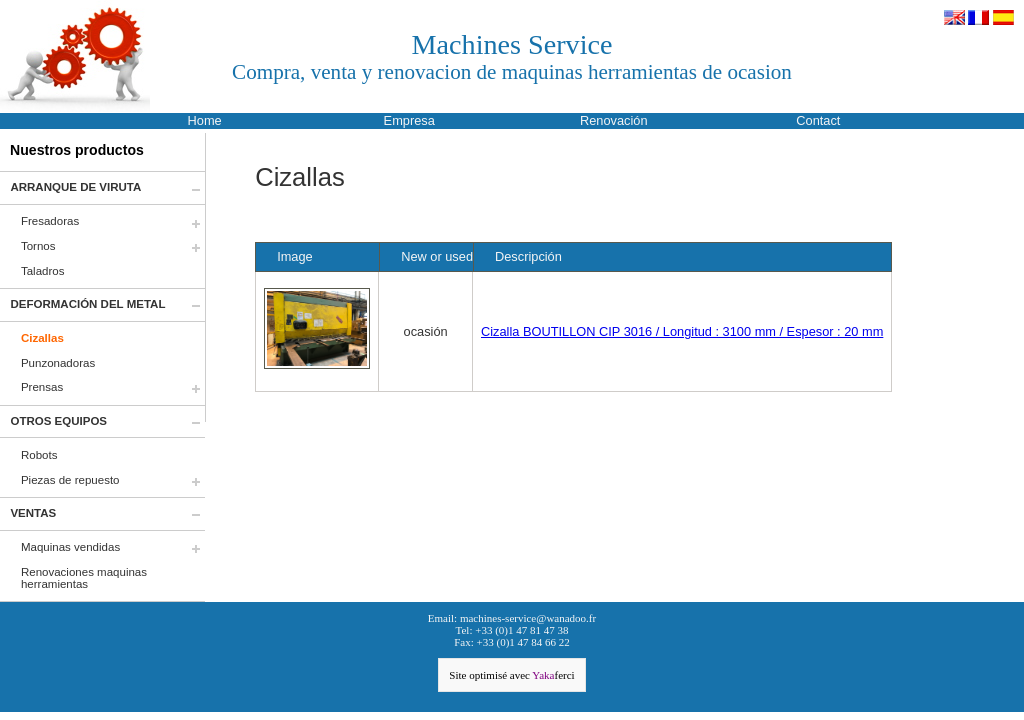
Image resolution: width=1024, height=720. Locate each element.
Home (205, 120)
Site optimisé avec (511, 675)
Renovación (614, 120)
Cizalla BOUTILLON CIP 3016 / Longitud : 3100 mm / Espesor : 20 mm (682, 331)
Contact (818, 120)
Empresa (409, 120)
